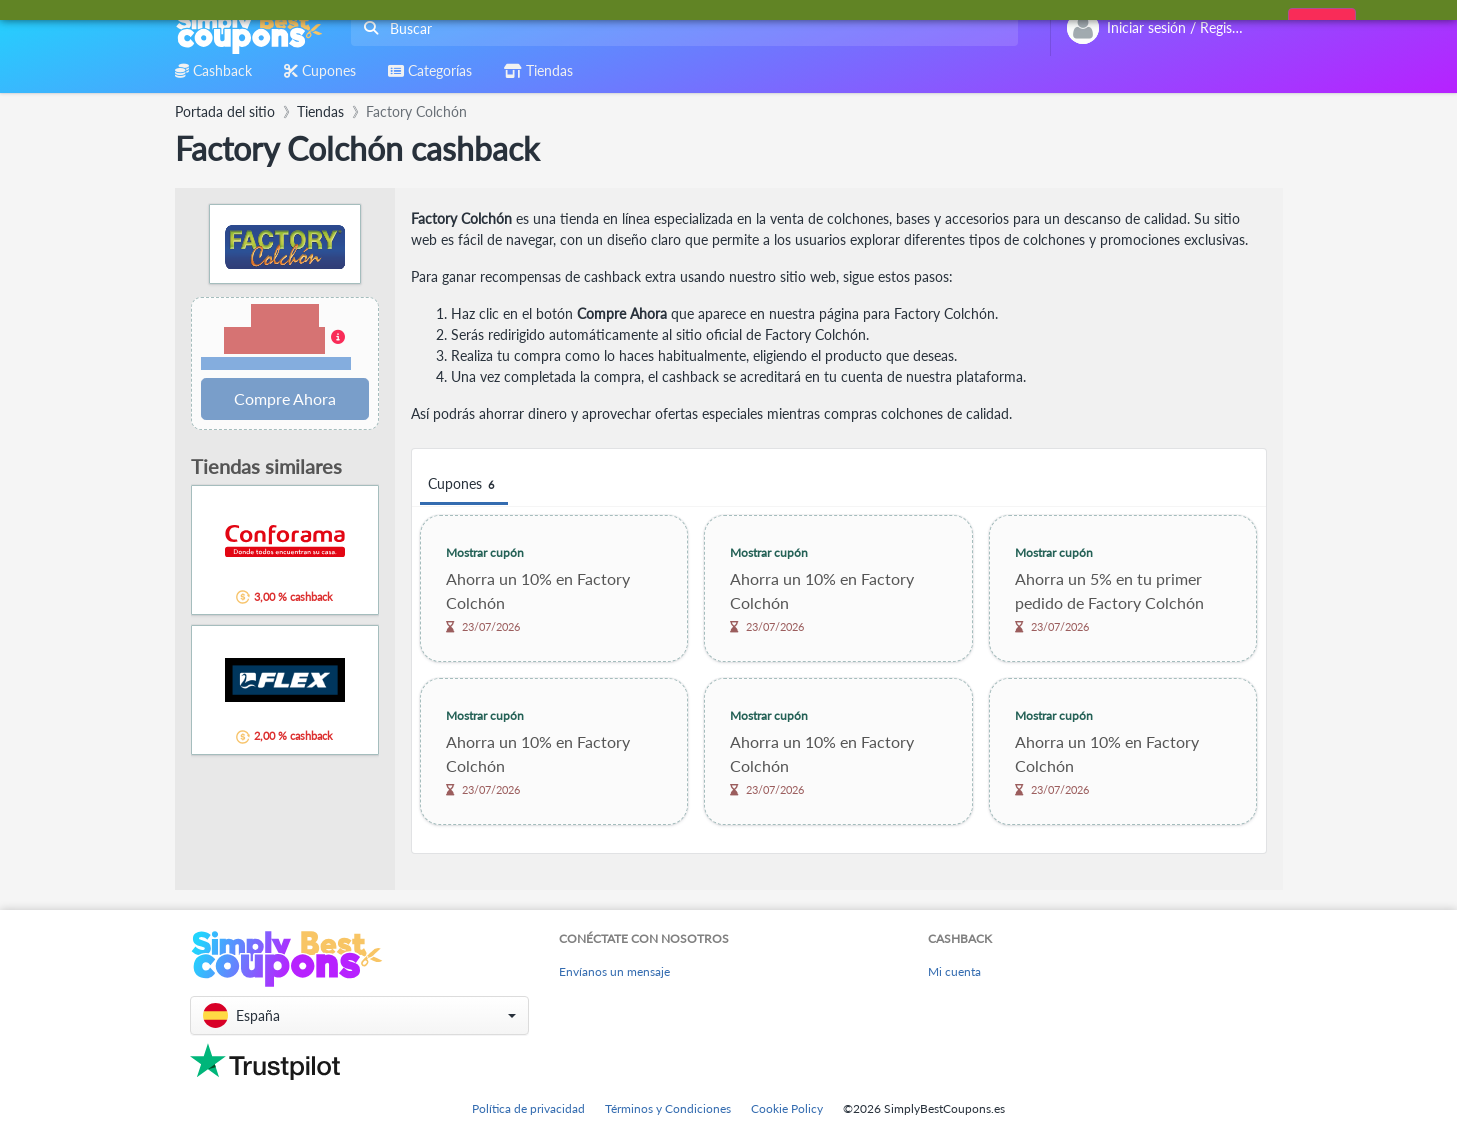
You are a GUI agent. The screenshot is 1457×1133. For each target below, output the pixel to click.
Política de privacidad (528, 1108)
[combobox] (680, 28)
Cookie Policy (787, 1108)
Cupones (464, 484)
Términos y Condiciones (668, 1108)
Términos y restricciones (276, 363)
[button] (285, 338)
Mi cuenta (954, 971)
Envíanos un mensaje (614, 971)
